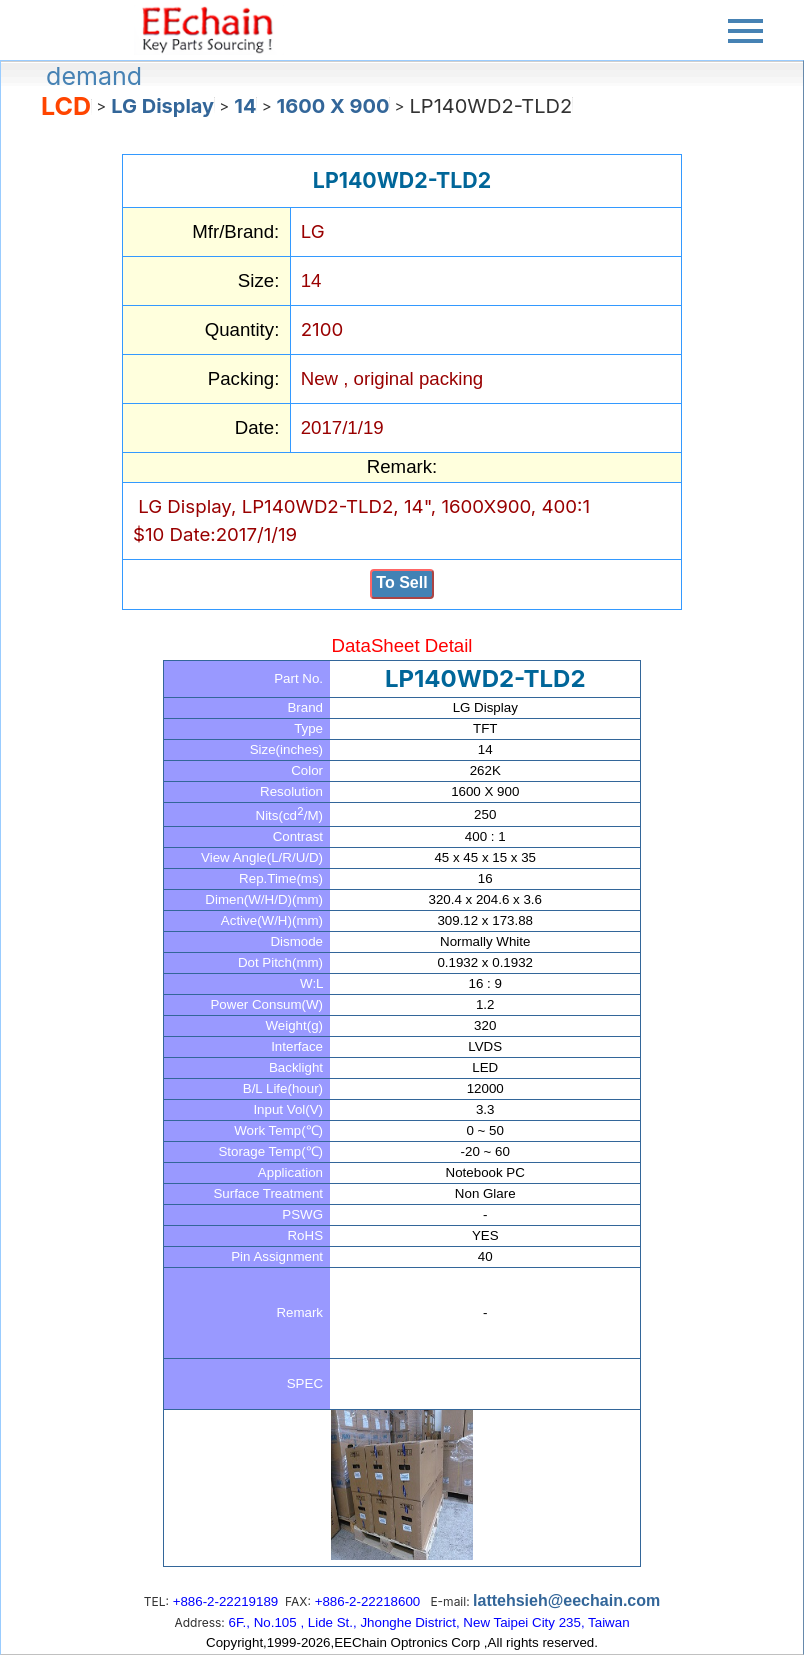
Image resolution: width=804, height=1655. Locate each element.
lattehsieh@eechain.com (566, 1600)
